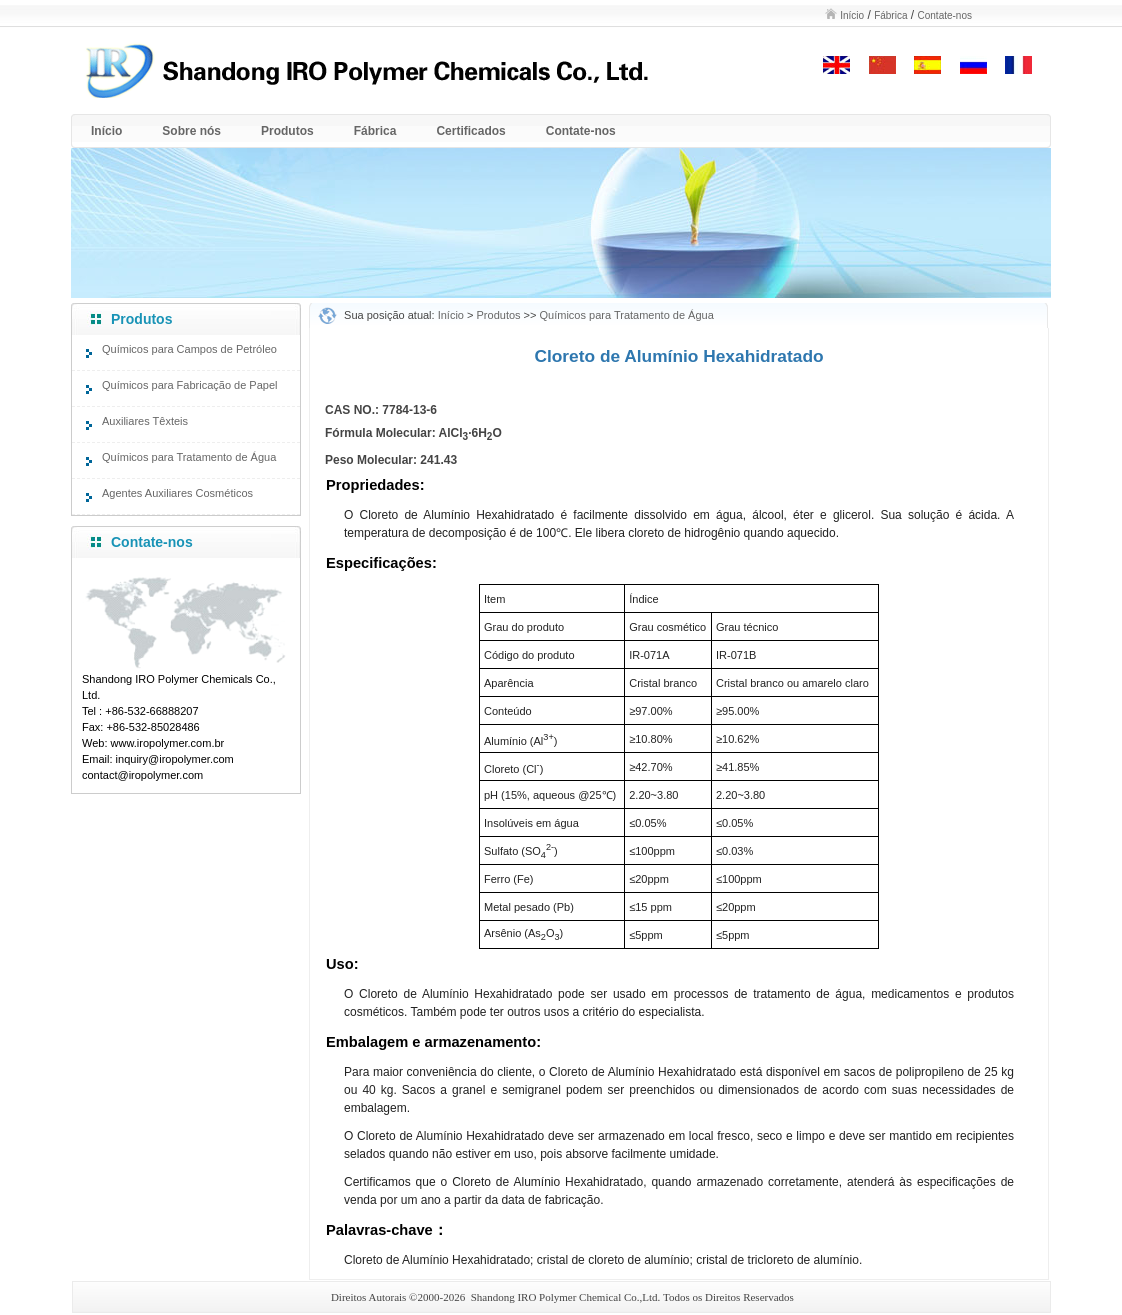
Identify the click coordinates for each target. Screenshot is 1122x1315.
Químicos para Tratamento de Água (189, 457)
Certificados (470, 131)
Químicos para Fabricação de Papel (189, 385)
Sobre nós (191, 131)
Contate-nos (945, 15)
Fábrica (890, 15)
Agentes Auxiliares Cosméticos (177, 493)
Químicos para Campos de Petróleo (189, 349)
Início (852, 15)
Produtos (287, 131)
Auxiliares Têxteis (145, 421)
